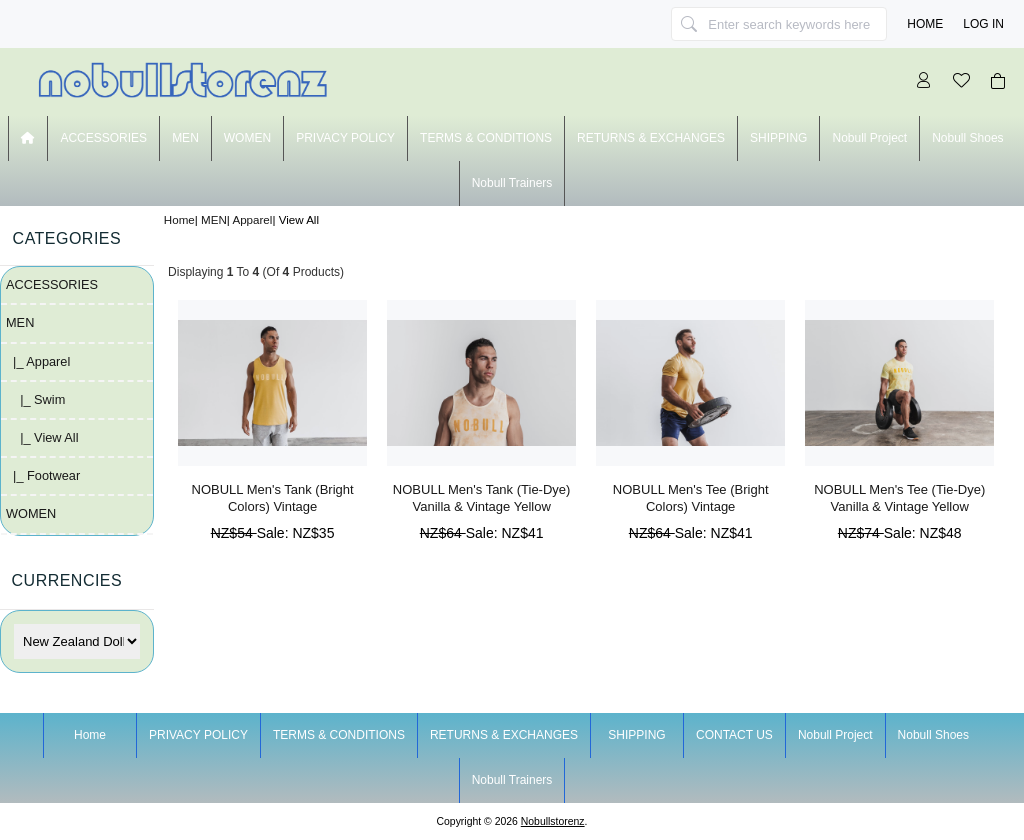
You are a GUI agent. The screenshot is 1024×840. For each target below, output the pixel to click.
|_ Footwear (43, 475)
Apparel (252, 219)
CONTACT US (734, 735)
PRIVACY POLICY (345, 138)
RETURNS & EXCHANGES (651, 138)
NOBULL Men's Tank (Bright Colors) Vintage (273, 497)
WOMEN (247, 138)
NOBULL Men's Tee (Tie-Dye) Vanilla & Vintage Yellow (899, 497)
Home (925, 24)
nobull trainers (512, 183)
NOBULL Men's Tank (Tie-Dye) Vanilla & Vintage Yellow (482, 497)
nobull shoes (967, 138)
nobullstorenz (553, 821)
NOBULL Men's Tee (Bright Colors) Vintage (691, 497)
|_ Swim (35, 399)
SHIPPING (778, 138)
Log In (983, 24)
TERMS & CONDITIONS (486, 138)
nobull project (869, 138)
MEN (214, 219)
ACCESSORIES (103, 138)
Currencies (67, 580)
